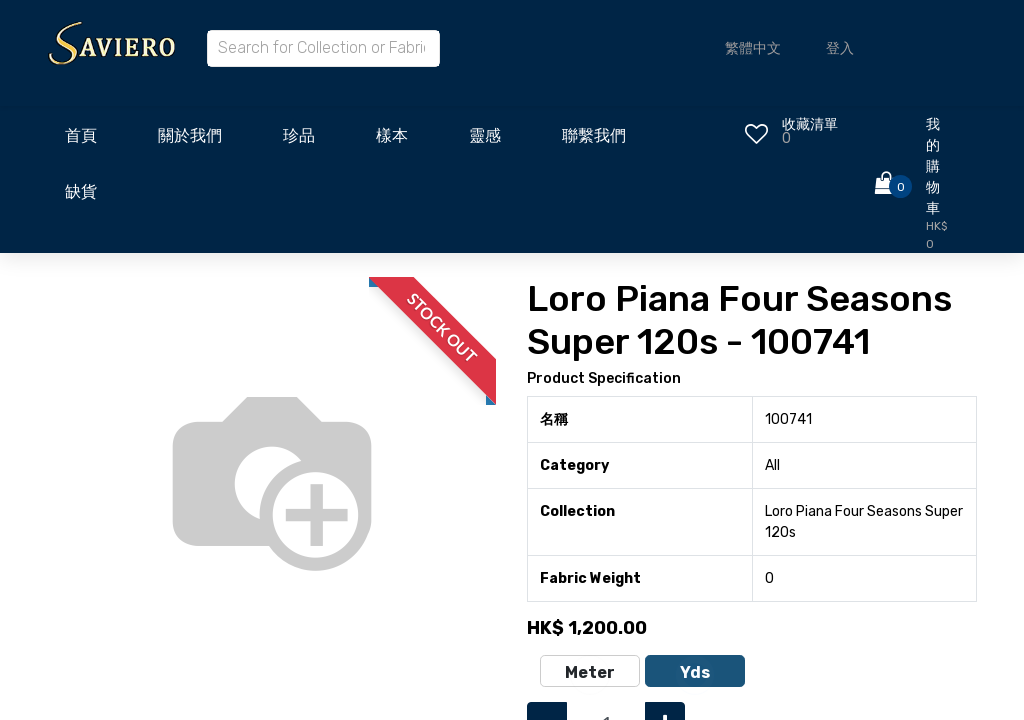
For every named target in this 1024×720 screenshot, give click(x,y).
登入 (840, 48)
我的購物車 (933, 166)
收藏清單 (810, 124)
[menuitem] (81, 141)
